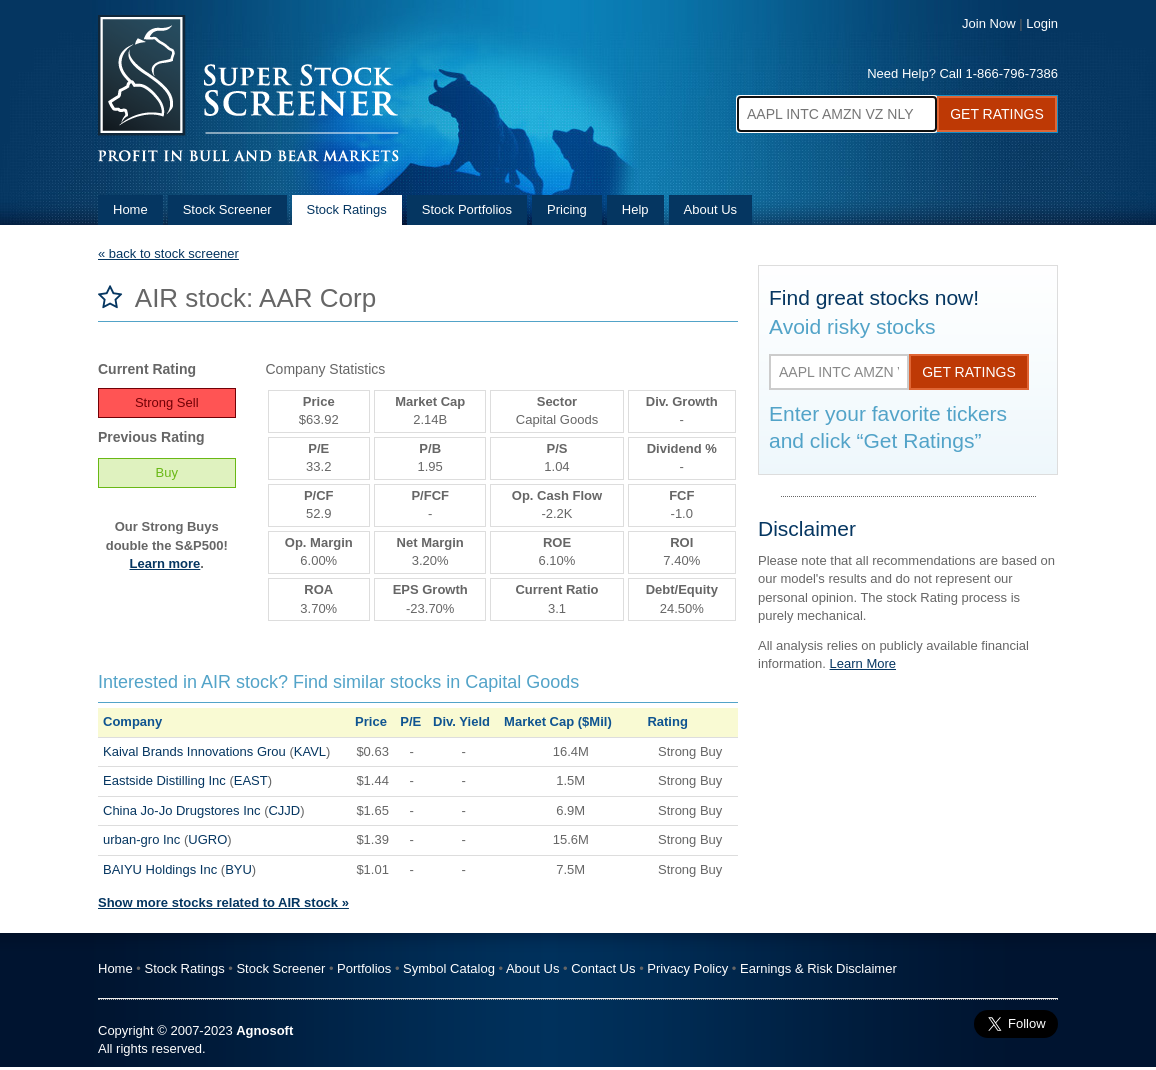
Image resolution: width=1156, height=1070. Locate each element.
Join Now (988, 23)
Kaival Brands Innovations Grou (194, 751)
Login (1042, 23)
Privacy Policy (687, 968)
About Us (710, 209)
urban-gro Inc (141, 839)
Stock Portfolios (467, 209)
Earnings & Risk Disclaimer (818, 968)
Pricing (567, 209)
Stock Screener (227, 209)
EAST (251, 780)
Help (635, 209)
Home (130, 209)
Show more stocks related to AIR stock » (223, 902)
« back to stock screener (168, 253)
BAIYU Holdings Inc (160, 869)
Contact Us (603, 968)
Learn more (165, 563)
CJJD (284, 810)
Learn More (863, 663)
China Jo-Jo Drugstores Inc (182, 810)
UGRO (207, 839)
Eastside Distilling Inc (164, 780)
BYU (238, 869)
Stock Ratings (347, 209)
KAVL (310, 751)
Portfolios (364, 968)
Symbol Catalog (449, 968)
